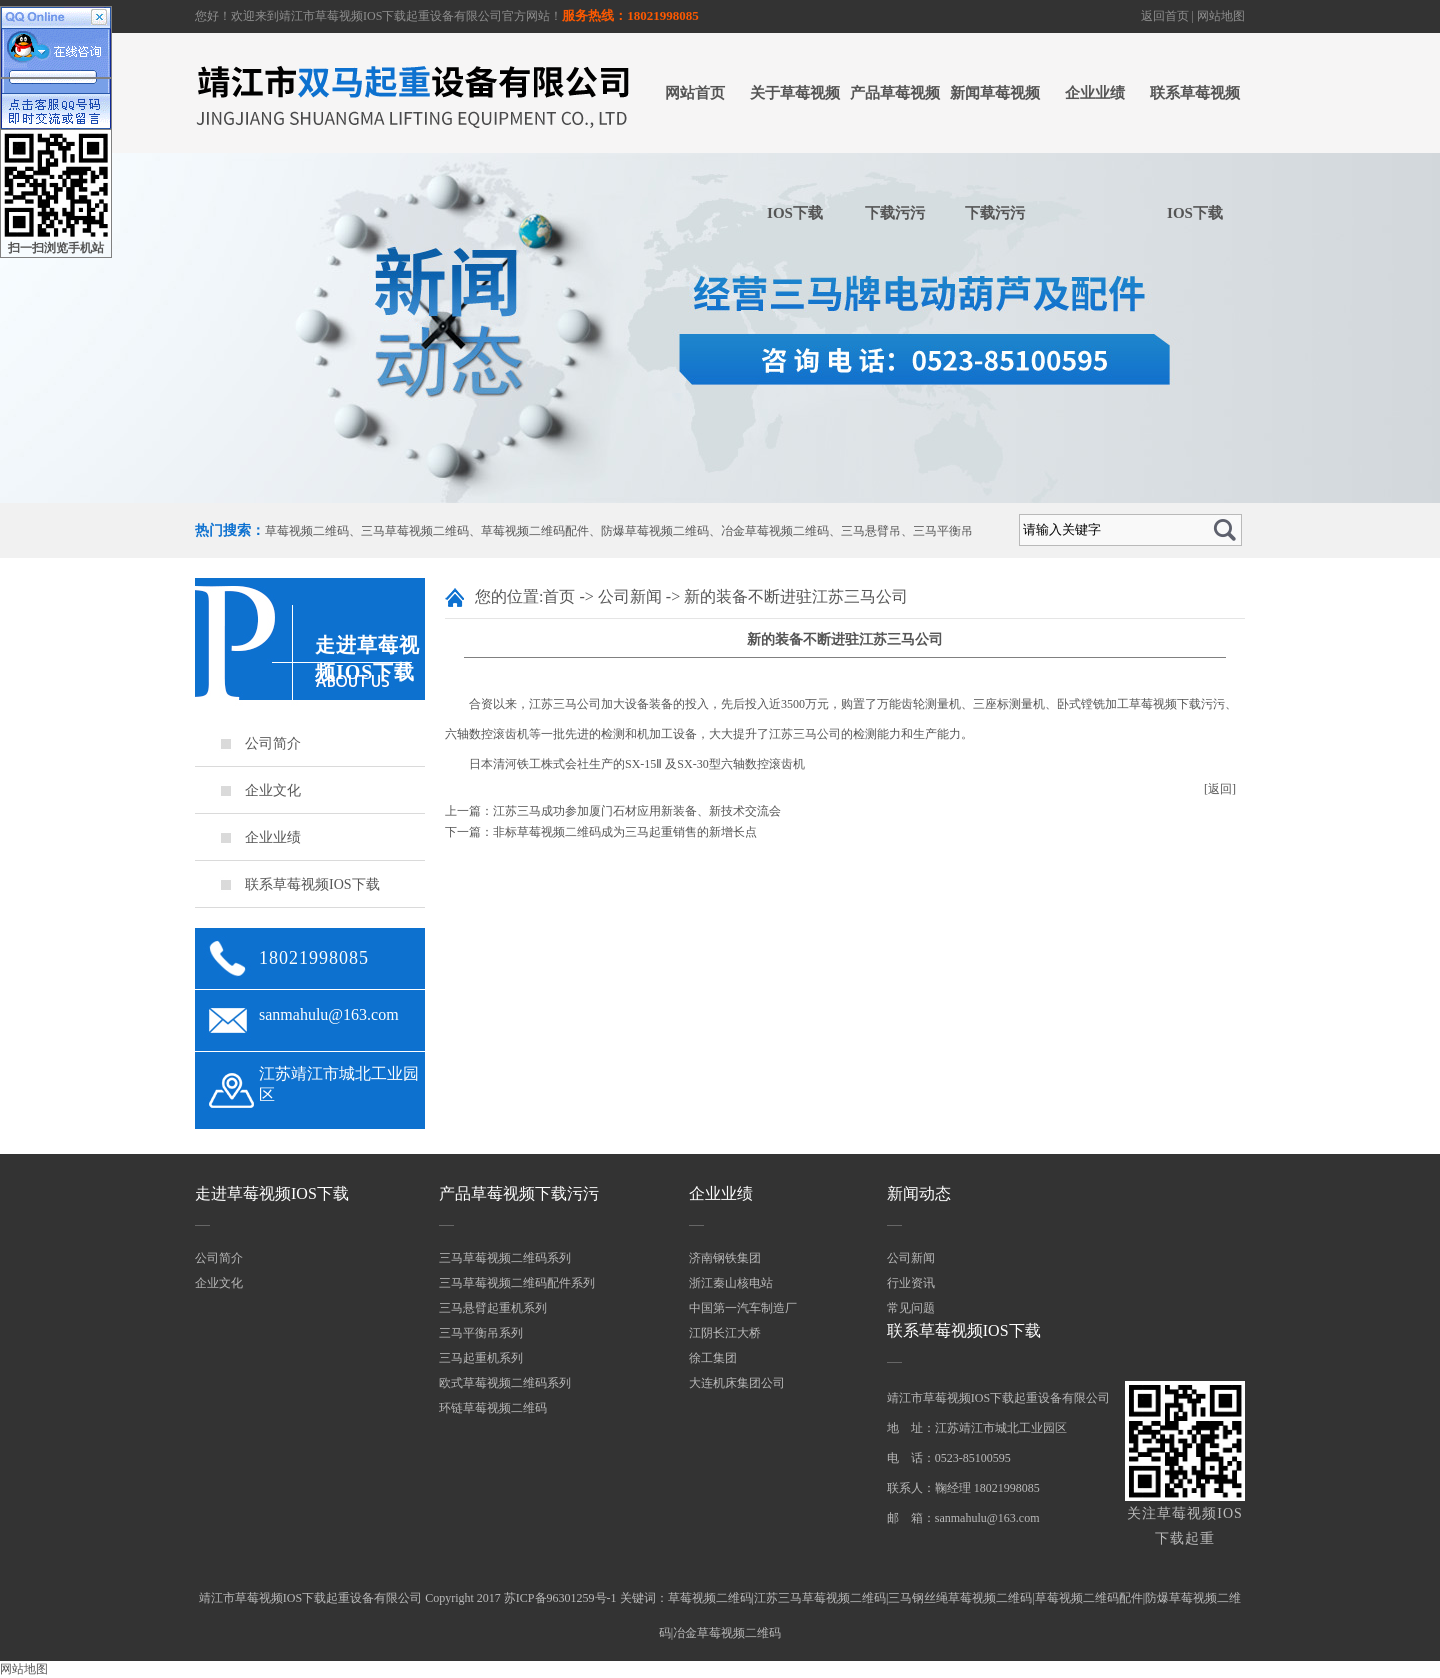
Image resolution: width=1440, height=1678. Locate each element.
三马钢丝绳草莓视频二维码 (960, 1598)
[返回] (1220, 789)
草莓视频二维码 (307, 531)
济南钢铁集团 (725, 1258)
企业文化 (273, 790)
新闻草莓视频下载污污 (995, 153)
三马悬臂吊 (871, 531)
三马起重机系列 (481, 1358)
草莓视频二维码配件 (535, 531)
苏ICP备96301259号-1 (560, 1598)
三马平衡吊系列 (481, 1333)
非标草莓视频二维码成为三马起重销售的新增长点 (625, 832)
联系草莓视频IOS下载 (1195, 153)
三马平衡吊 (943, 531)
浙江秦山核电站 (731, 1283)
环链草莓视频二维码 (493, 1408)
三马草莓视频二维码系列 (505, 1258)
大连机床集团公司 (737, 1383)
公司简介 (273, 743)
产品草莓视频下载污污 (895, 153)
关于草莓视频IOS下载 (795, 153)
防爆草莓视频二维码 (655, 531)
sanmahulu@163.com (329, 1014)
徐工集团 (713, 1358)
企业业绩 (1095, 93)
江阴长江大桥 (725, 1333)
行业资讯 (911, 1283)
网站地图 (1221, 16)
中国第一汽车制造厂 (743, 1308)
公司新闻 (630, 596)
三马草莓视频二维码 (415, 531)
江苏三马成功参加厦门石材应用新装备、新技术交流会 (637, 811)
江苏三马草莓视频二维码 (820, 1598)
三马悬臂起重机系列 (493, 1308)
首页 (559, 596)
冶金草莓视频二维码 (775, 531)
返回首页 (1165, 16)
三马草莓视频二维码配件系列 (517, 1283)
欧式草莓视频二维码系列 (505, 1383)
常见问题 (911, 1308)
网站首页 (695, 93)
